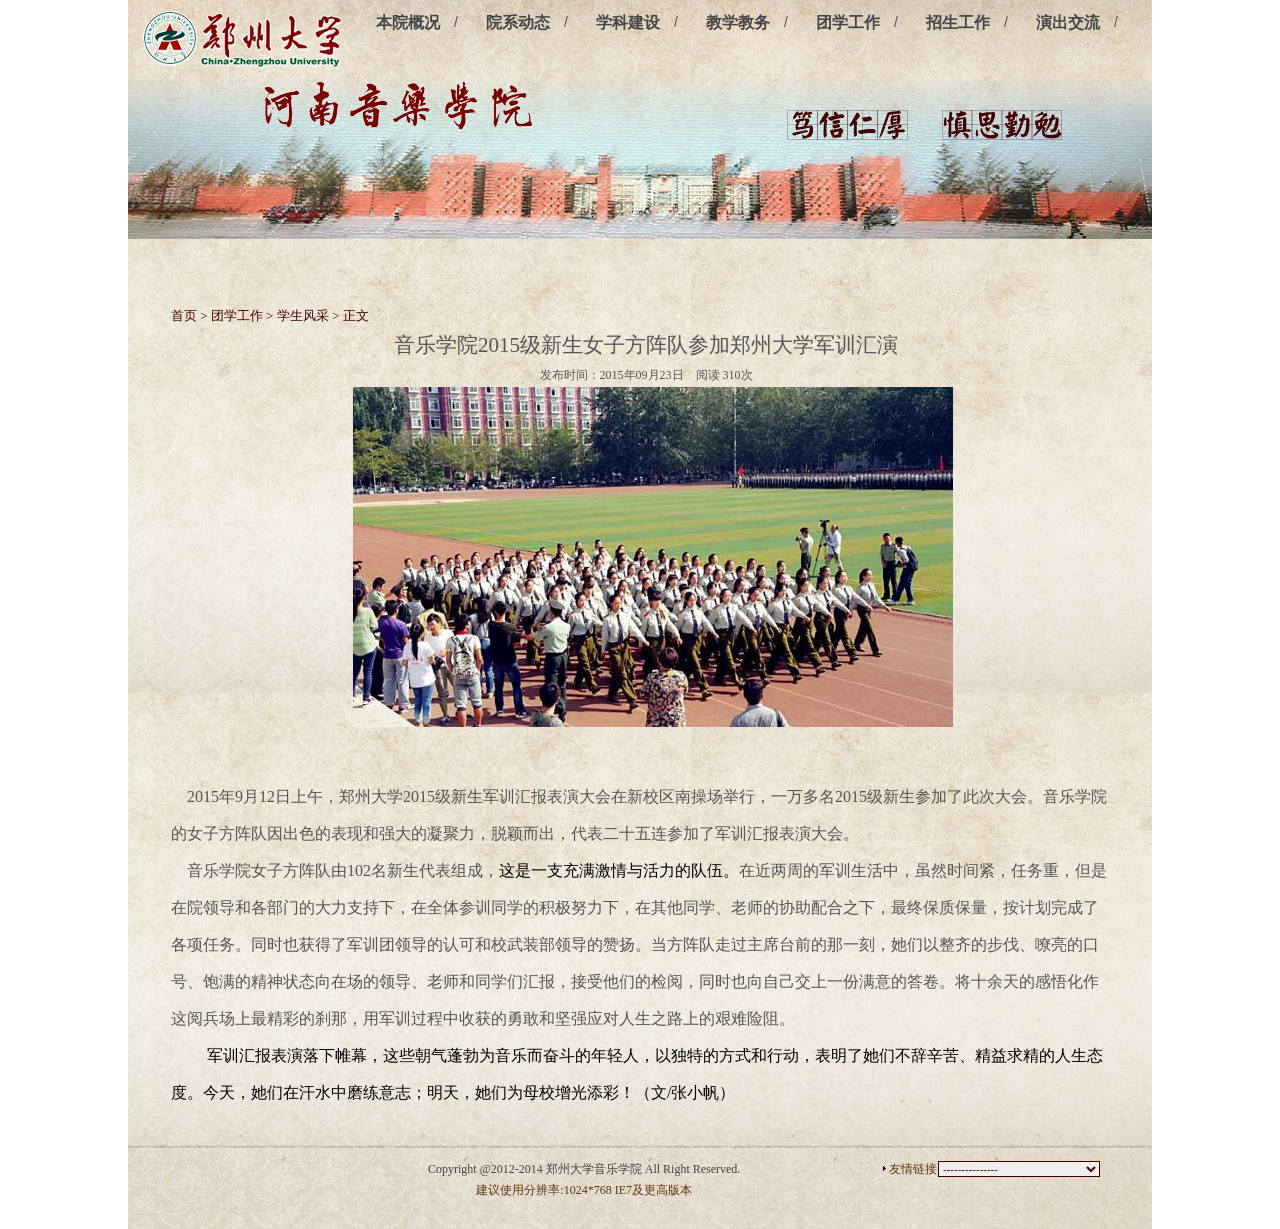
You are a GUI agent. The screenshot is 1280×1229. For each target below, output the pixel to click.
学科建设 (628, 22)
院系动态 (518, 22)
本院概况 (408, 22)
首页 (184, 315)
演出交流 (1068, 22)
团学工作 (848, 22)
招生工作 (958, 22)
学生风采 (303, 315)
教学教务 (738, 22)
